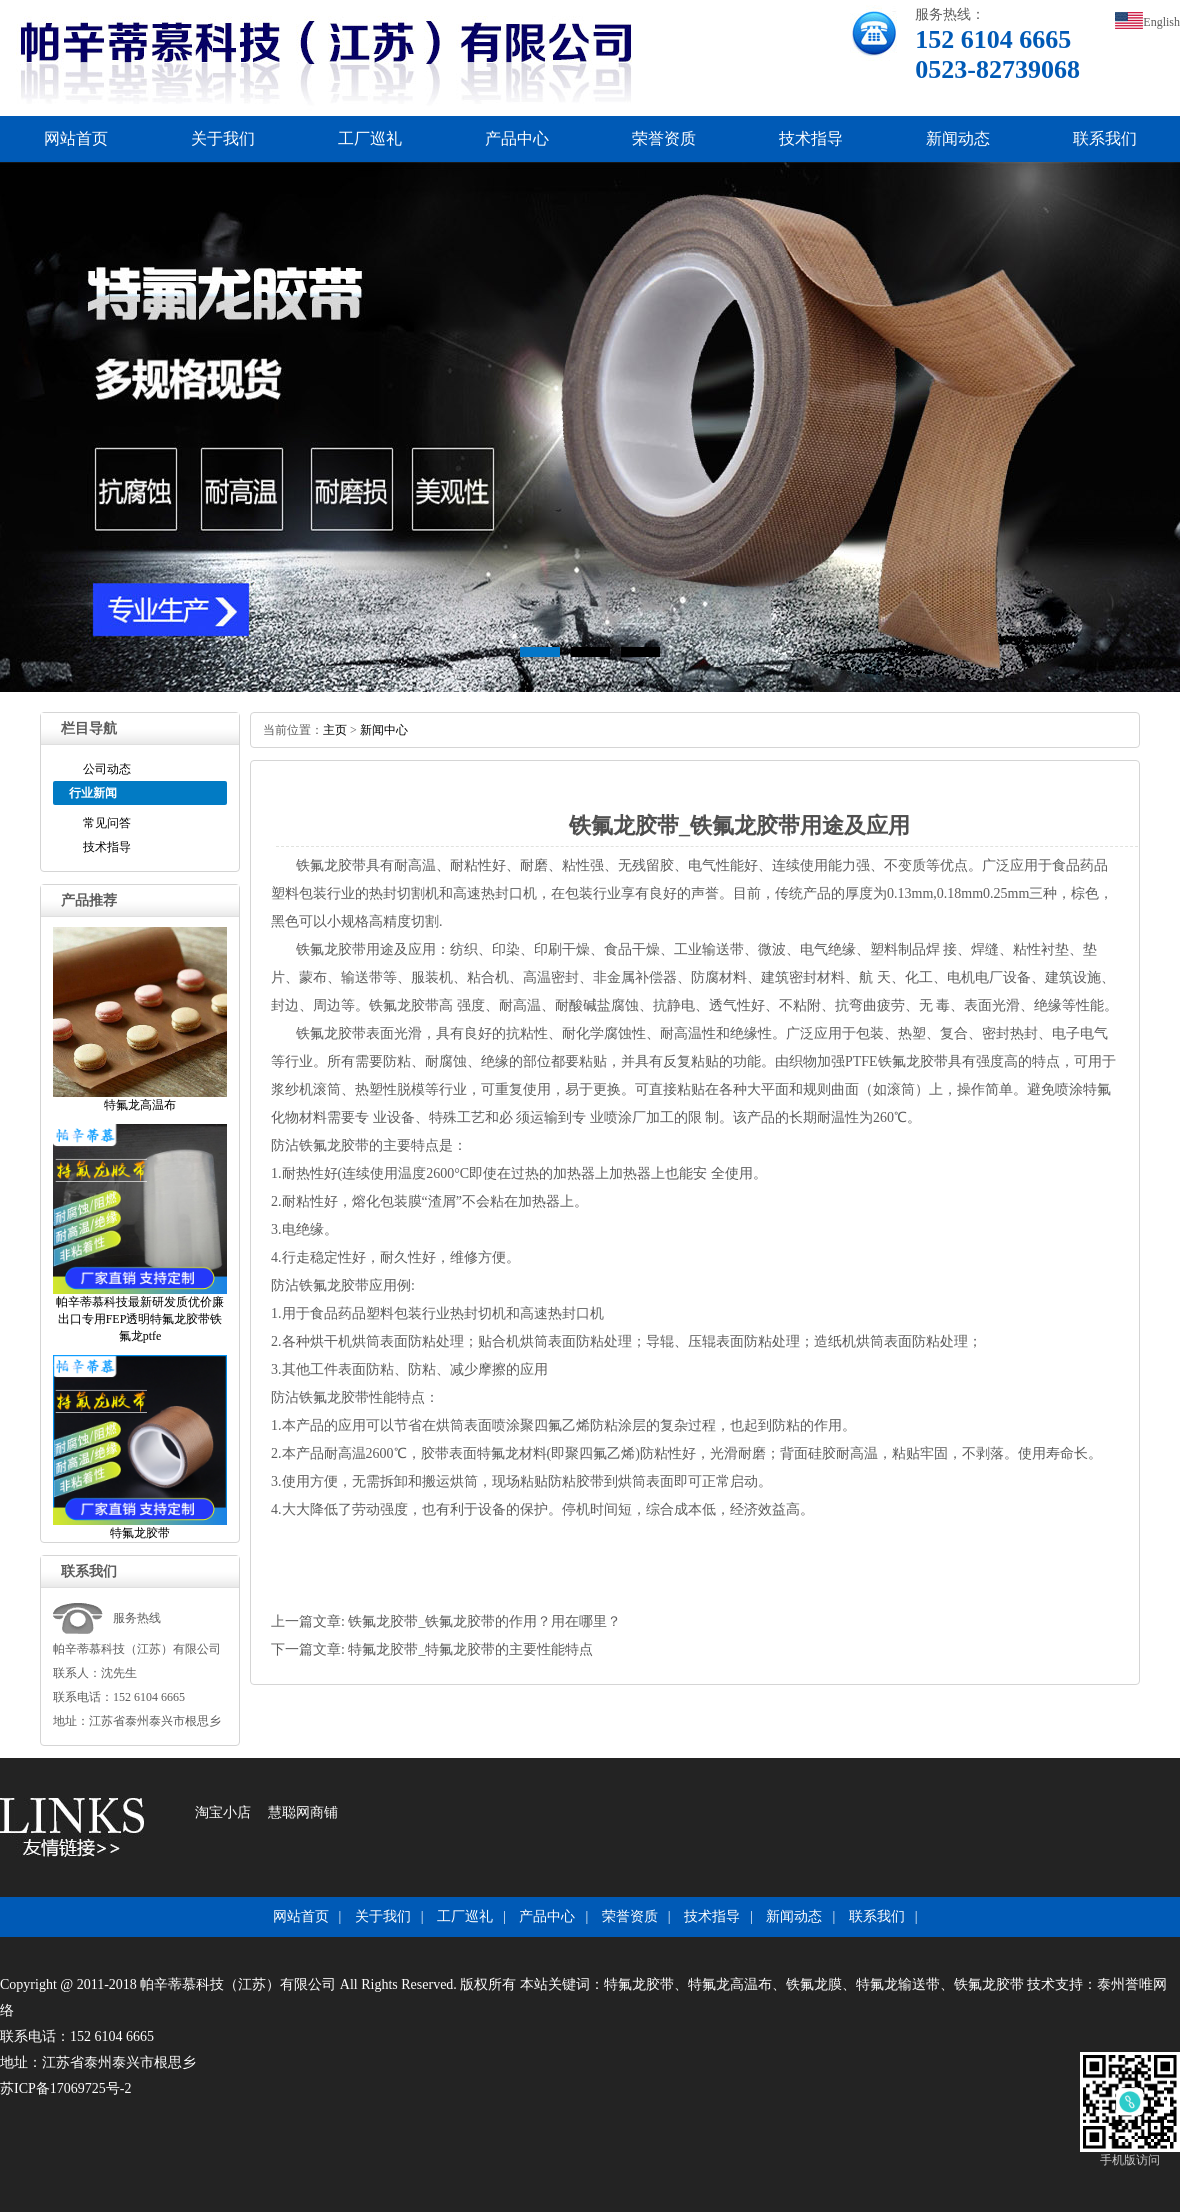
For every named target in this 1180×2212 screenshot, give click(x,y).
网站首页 (76, 138)
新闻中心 (384, 730)
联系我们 (1105, 138)
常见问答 (107, 823)
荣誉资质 (664, 138)
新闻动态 (958, 138)
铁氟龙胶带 (331, 865)
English (1147, 22)
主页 (335, 730)
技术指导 (811, 138)
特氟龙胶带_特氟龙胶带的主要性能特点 (470, 1649)
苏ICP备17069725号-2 (65, 2088)
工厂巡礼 (370, 138)
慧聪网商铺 (303, 1812)
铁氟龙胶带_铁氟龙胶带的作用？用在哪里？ (484, 1621)
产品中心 (517, 138)
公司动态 (107, 769)
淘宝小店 (223, 1812)
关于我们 (223, 138)
